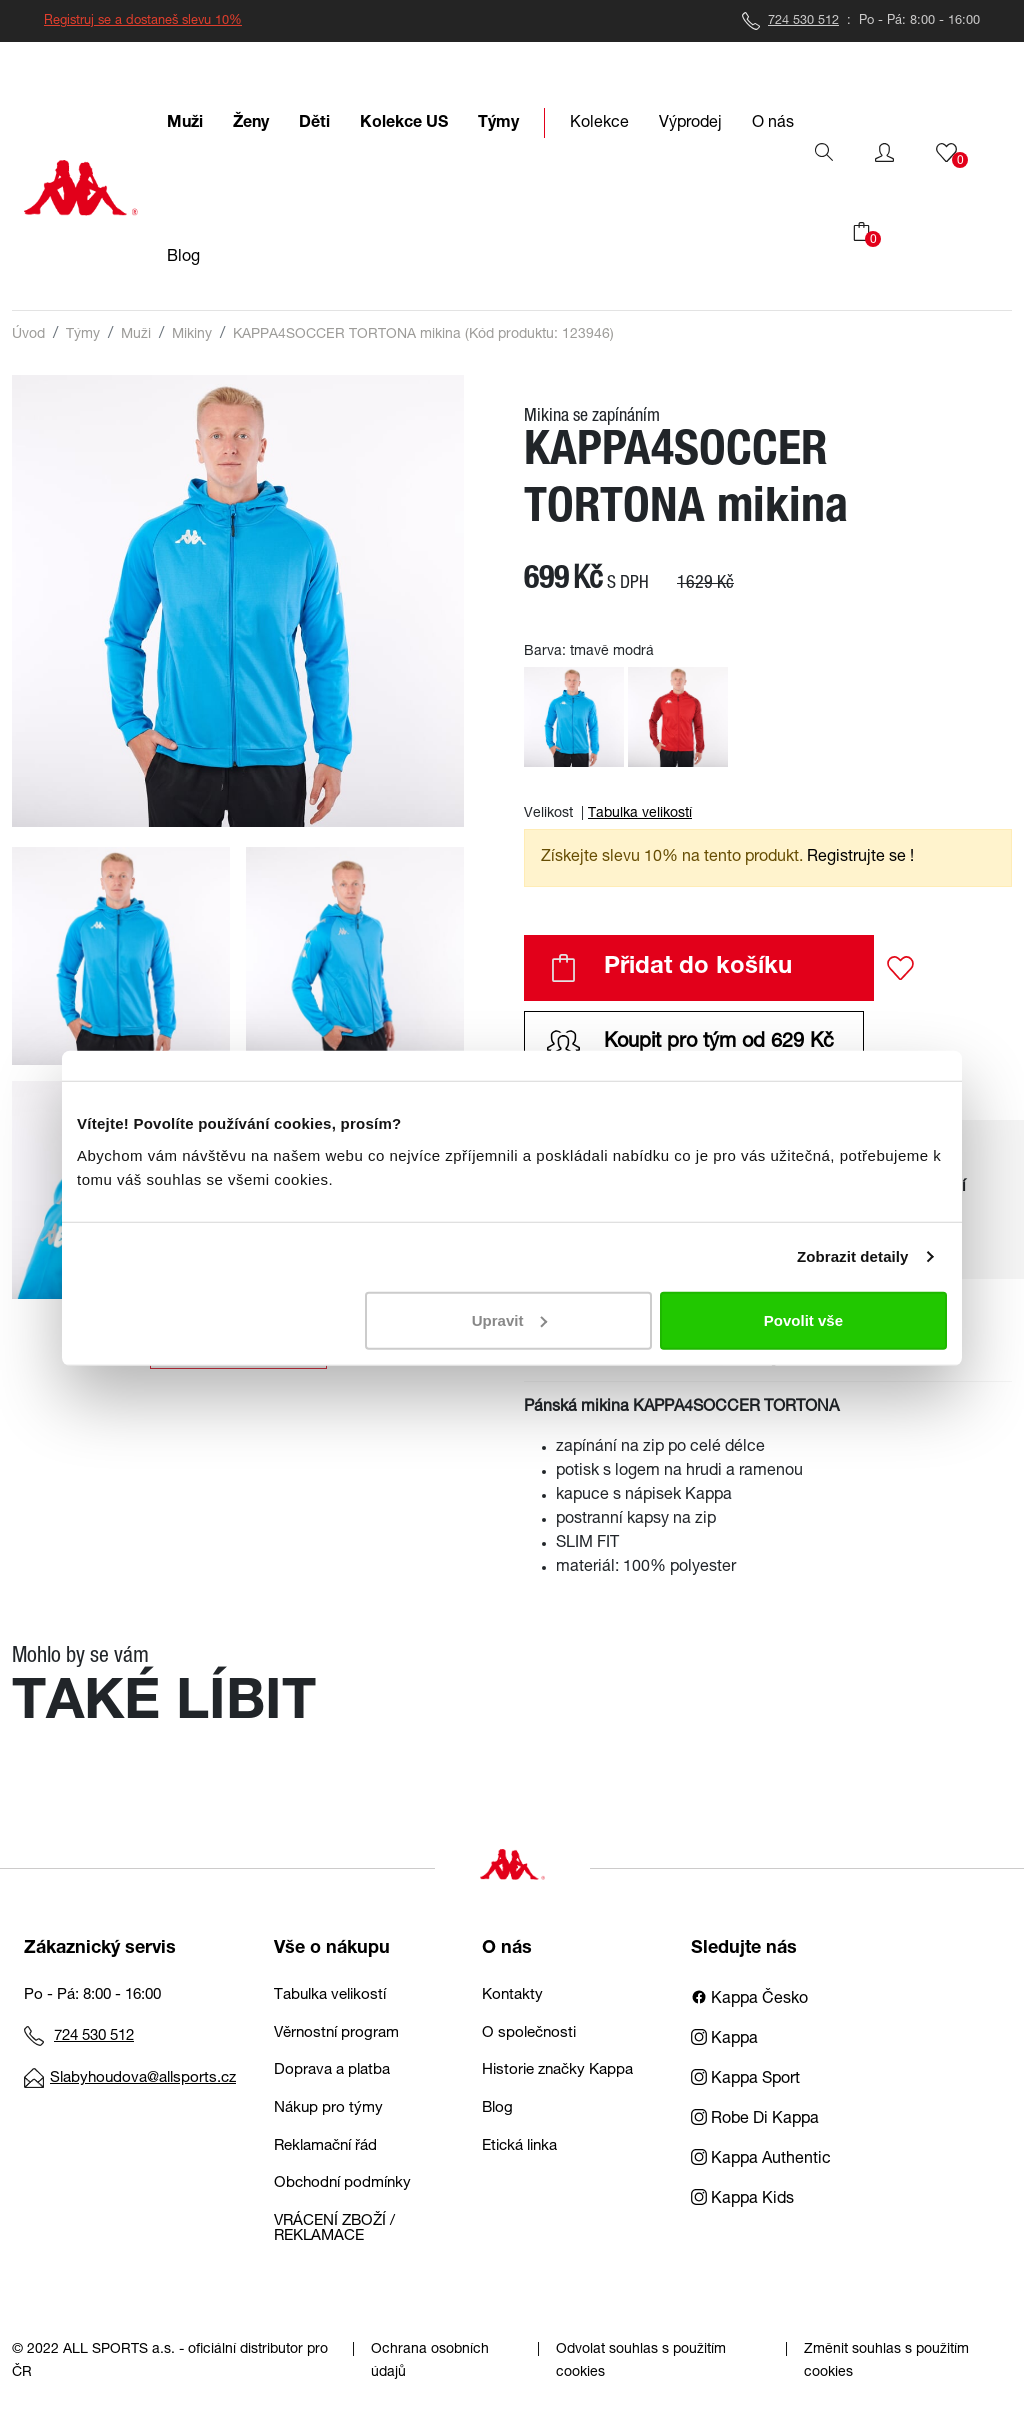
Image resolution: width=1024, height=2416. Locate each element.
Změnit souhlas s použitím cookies (886, 2362)
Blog (497, 2108)
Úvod (28, 335)
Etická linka (519, 2146)
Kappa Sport (745, 2080)
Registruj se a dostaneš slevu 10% (143, 21)
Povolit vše (803, 1319)
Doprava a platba (332, 2070)
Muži (136, 335)
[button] (884, 153)
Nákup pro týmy (328, 2108)
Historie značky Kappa (557, 2070)
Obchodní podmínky (342, 2183)
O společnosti (529, 2033)
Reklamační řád (325, 2146)
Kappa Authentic (761, 2160)
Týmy (83, 335)
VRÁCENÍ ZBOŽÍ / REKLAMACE (334, 2229)
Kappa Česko (749, 2000)
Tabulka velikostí (640, 814)
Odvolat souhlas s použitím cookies (641, 2362)
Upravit (510, 1319)
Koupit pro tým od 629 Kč (690, 1043)
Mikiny (192, 335)
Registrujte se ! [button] (860, 858)
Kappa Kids (742, 2200)
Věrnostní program (336, 2033)
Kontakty (512, 1995)
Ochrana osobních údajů (430, 2362)
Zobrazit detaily (853, 1256)
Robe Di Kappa (755, 2120)
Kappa (724, 2040)
